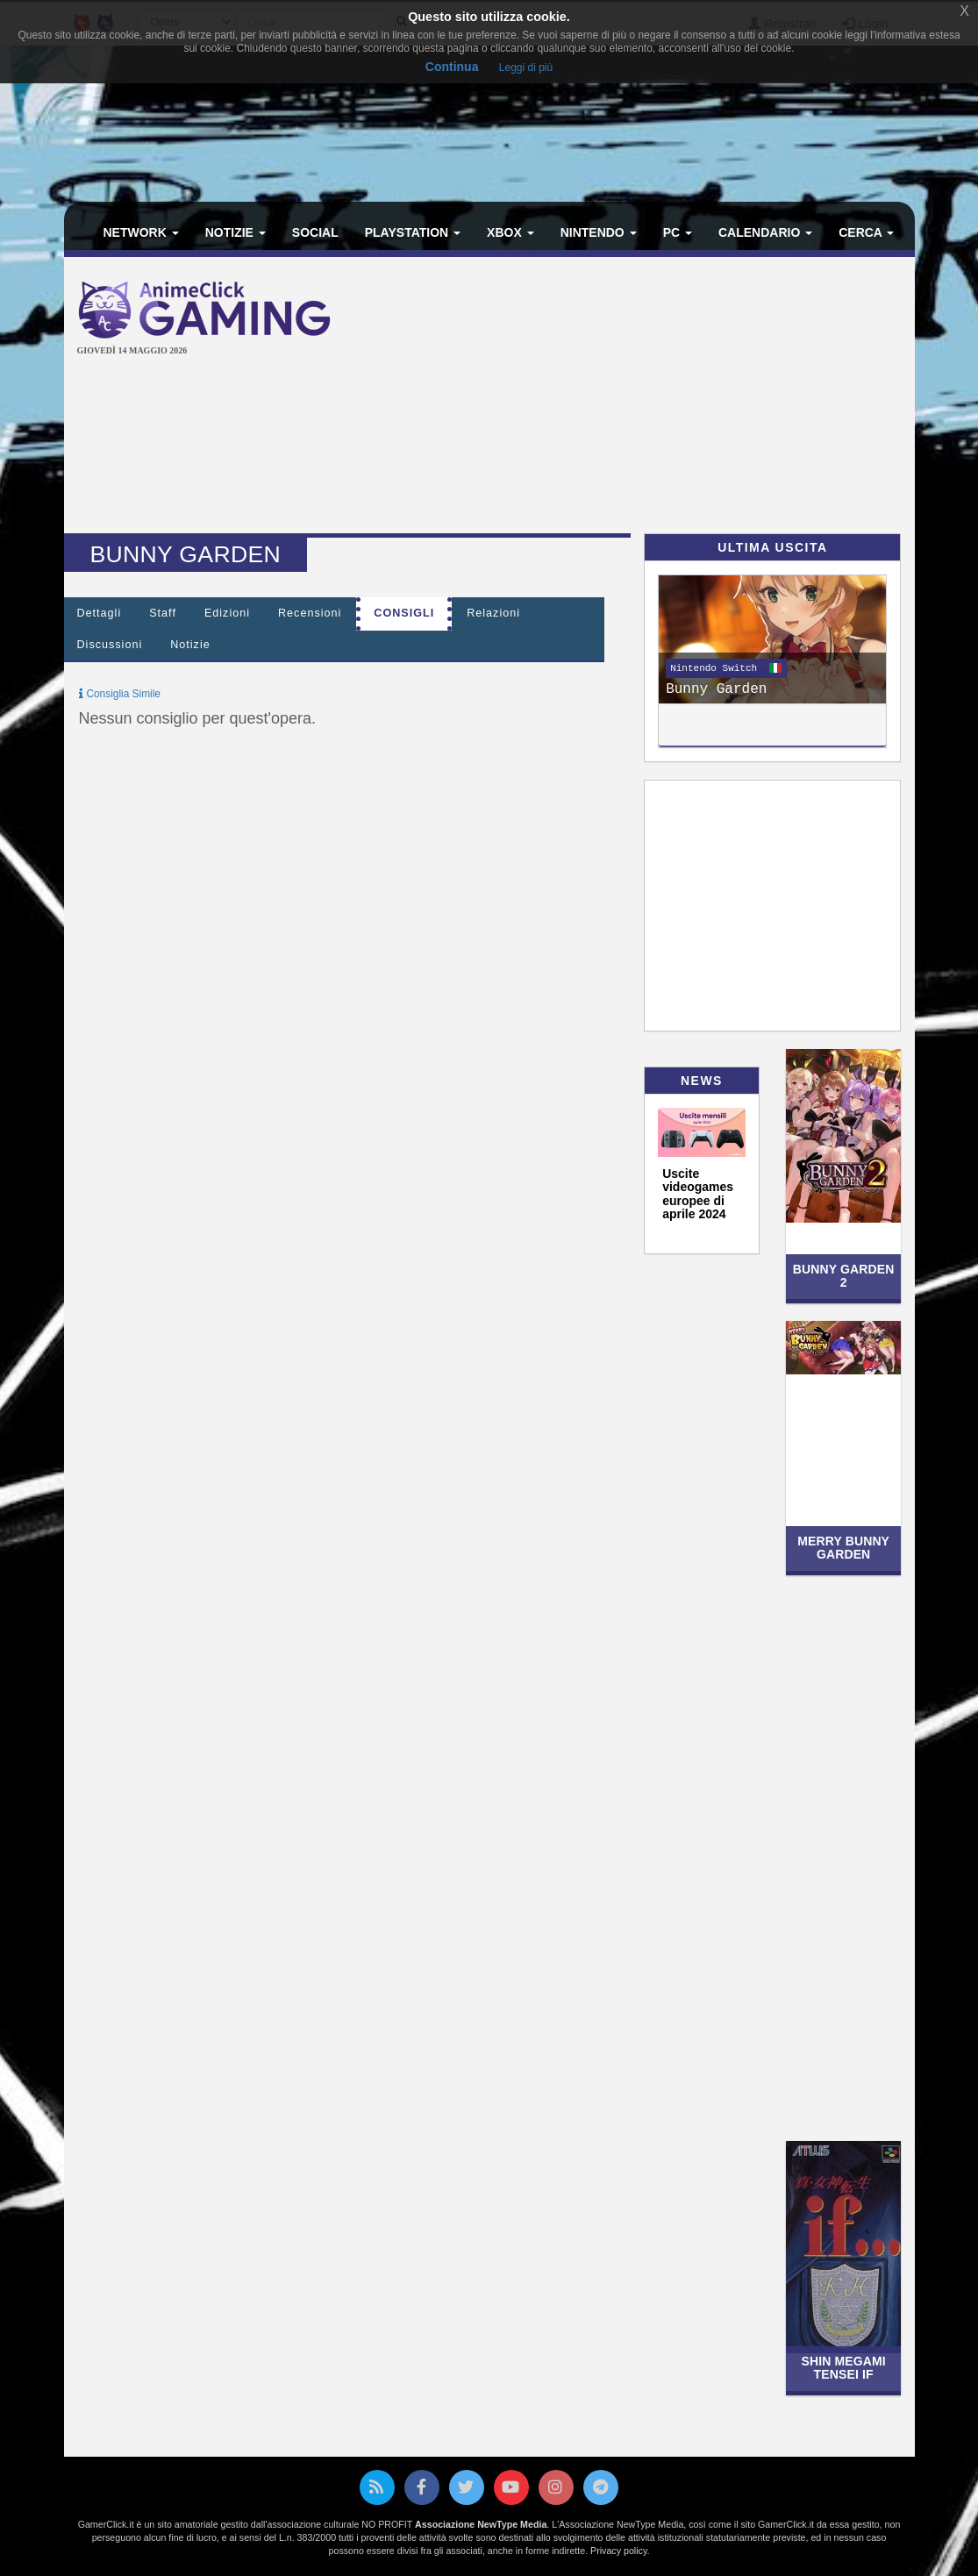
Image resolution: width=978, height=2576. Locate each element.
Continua (452, 67)
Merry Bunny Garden (843, 1547)
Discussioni (110, 645)
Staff (162, 613)
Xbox (510, 232)
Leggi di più (526, 67)
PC (677, 232)
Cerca (866, 232)
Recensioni (309, 613)
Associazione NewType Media (480, 2524)
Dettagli (99, 613)
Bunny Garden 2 (844, 1275)
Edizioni (227, 613)
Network (141, 232)
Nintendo (598, 232)
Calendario (765, 232)
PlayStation (412, 232)
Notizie (235, 232)
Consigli (404, 613)
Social (315, 232)
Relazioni (493, 613)
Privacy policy (618, 2550)
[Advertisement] (669, 397)
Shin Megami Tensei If (843, 2367)
